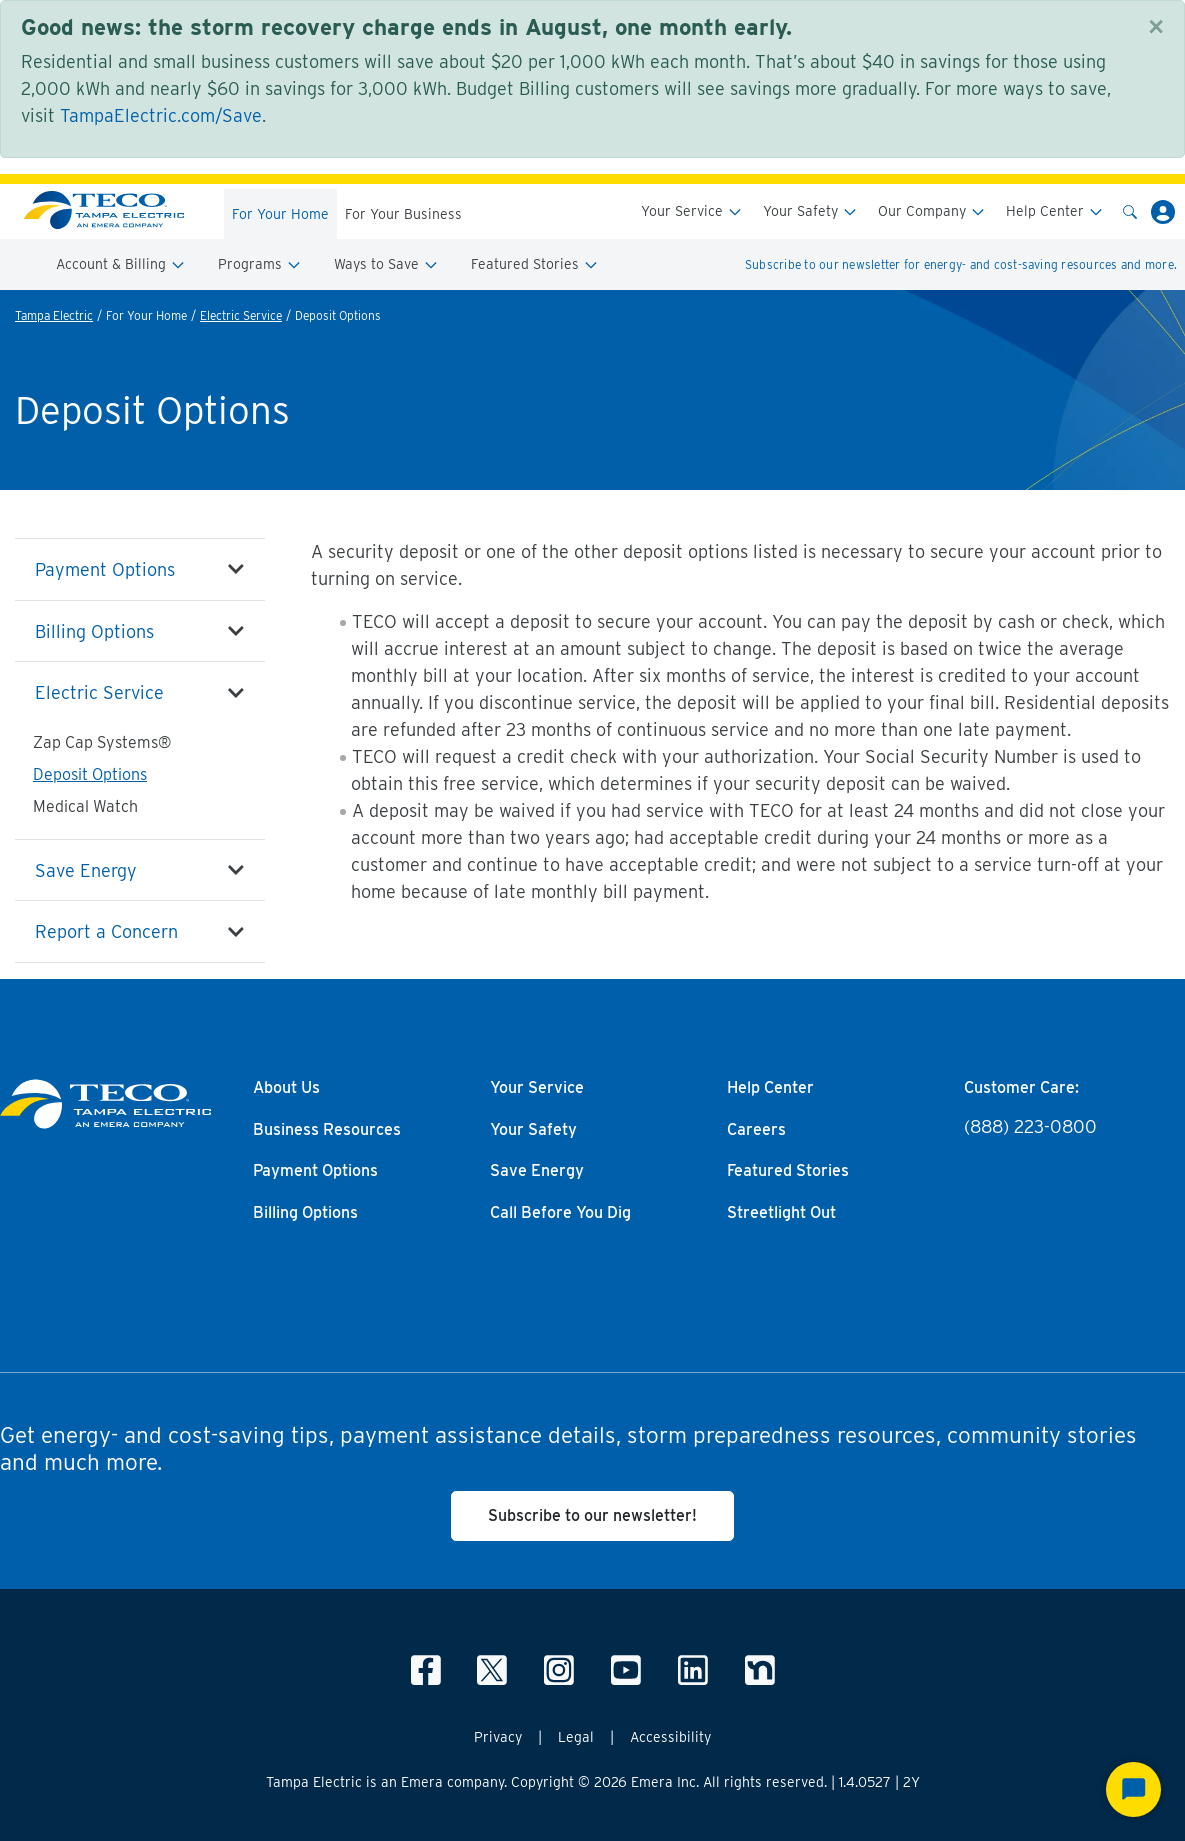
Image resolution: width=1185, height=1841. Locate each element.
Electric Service (241, 315)
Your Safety (810, 211)
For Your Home (280, 214)
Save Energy (86, 870)
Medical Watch (85, 806)
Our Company (932, 211)
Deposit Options (90, 774)
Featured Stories (535, 264)
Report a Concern (106, 931)
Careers (756, 1130)
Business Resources (327, 1130)
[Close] (1156, 26)
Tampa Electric (54, 315)
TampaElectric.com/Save (161, 115)
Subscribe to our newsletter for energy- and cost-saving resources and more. (961, 264)
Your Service (692, 211)
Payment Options (105, 569)
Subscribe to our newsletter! (592, 1515)
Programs (260, 264)
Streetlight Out (781, 1213)
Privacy (498, 1737)
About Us (286, 1088)
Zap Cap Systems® (102, 742)
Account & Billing (121, 264)
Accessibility (670, 1737)
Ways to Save (386, 264)
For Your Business (403, 214)
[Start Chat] (1133, 1789)
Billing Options (94, 631)
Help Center (1055, 211)
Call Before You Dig (560, 1213)
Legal (576, 1737)
